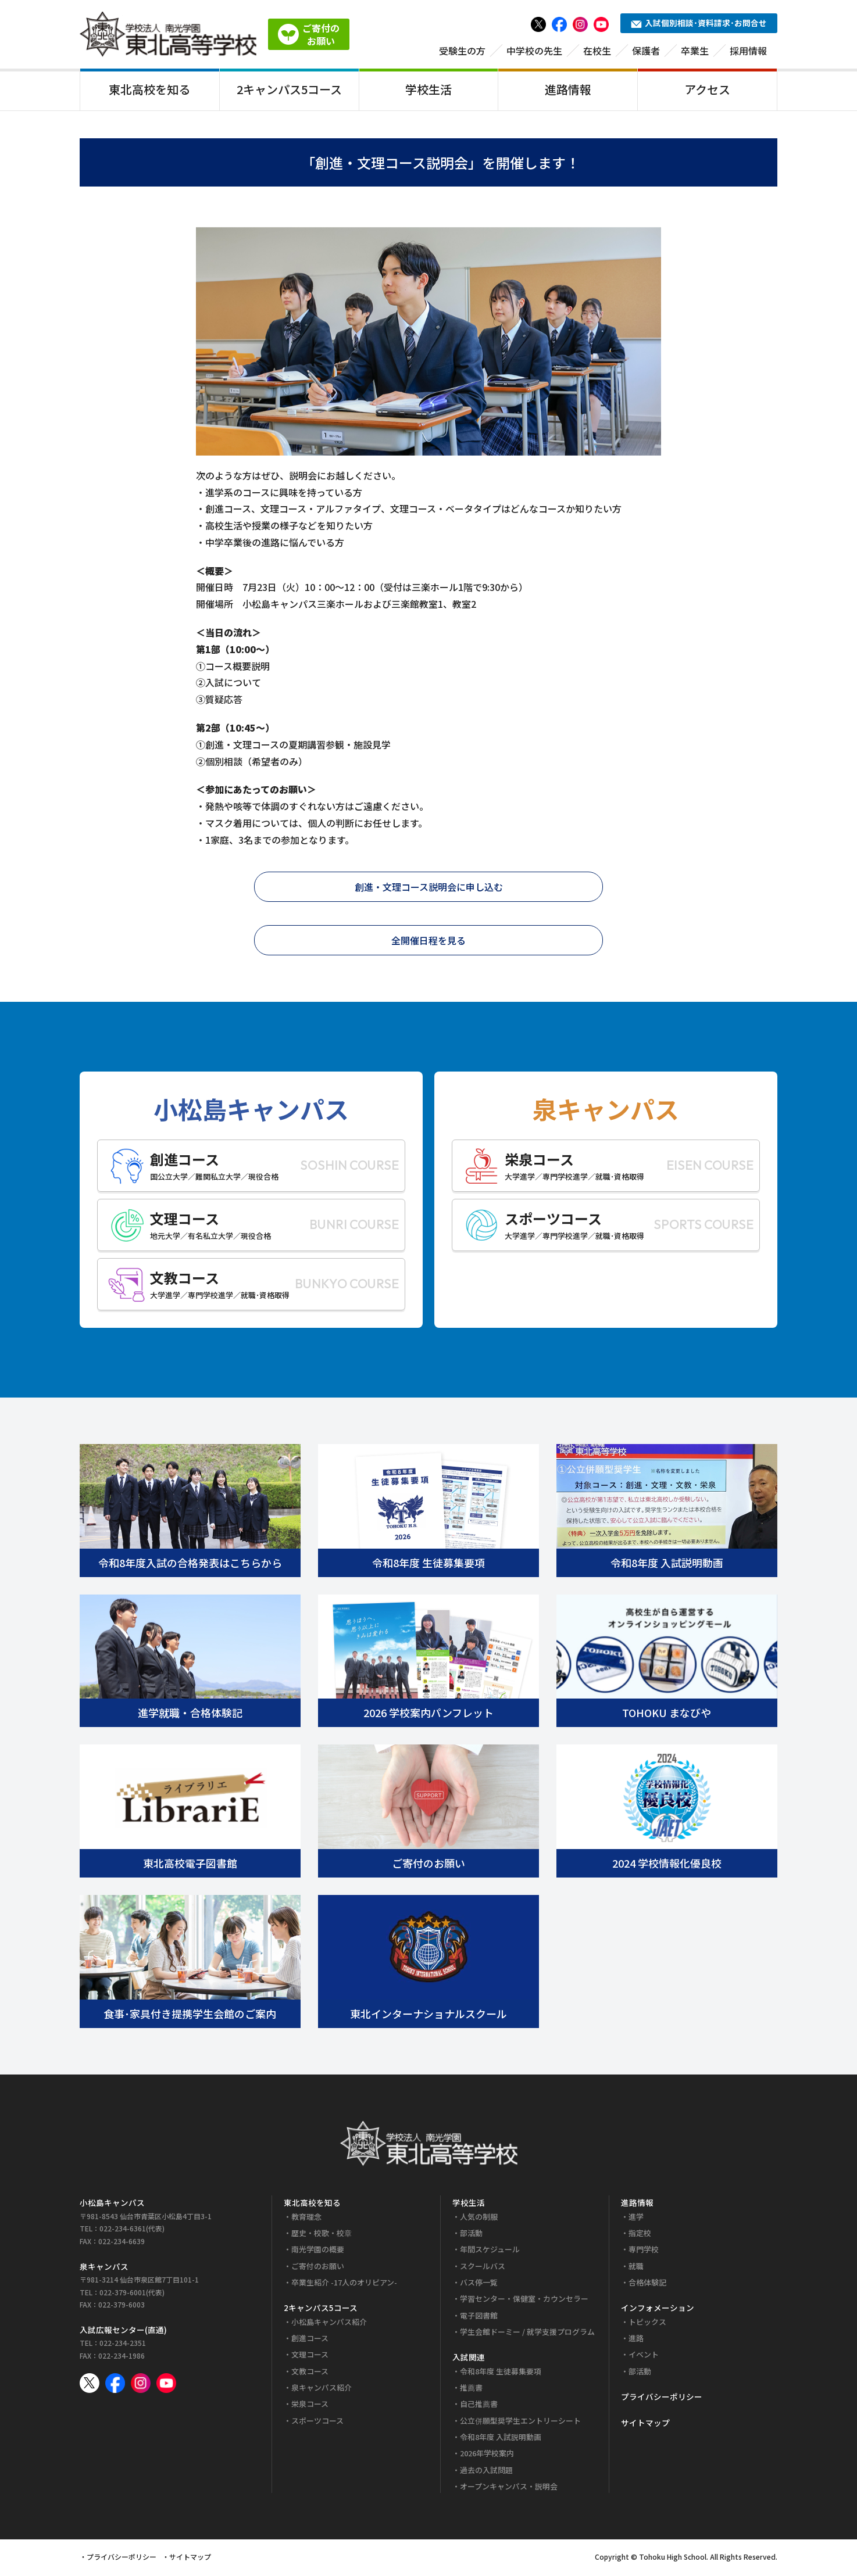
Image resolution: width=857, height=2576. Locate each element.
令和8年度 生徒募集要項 (500, 2372)
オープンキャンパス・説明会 (509, 2487)
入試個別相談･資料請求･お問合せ (699, 23)
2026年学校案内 (487, 2455)
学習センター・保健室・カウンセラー (524, 2300)
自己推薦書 (479, 2406)
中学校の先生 (534, 51)
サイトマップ (645, 2424)
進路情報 (568, 89)
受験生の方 (462, 51)
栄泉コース (309, 2406)
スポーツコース (317, 2422)
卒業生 (695, 51)
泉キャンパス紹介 (321, 2389)
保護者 (646, 51)
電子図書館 (479, 2317)
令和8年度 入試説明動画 (500, 2439)
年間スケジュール (490, 2251)
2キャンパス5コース (289, 89)
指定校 (640, 2235)
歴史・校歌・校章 (321, 2235)
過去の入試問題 (486, 2471)
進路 (636, 2340)
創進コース (309, 2340)
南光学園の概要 (317, 2251)
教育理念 (306, 2218)
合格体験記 (647, 2284)
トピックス (647, 2323)
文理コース (309, 2356)
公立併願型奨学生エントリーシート (520, 2422)
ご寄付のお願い (317, 2267)
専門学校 (644, 2251)
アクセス (707, 89)
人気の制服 (479, 2218)
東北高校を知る (149, 89)
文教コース (309, 2372)
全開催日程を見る (428, 942)
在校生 (597, 51)
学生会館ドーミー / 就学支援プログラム (527, 2333)
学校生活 (428, 89)
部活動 (471, 2235)
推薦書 (471, 2389)
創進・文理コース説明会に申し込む (429, 888)
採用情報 (748, 51)
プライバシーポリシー (661, 2399)
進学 (636, 2218)
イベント (644, 2356)
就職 (636, 2267)
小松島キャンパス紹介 (329, 2323)
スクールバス (482, 2267)
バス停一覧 (479, 2284)
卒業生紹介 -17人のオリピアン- (344, 2284)
